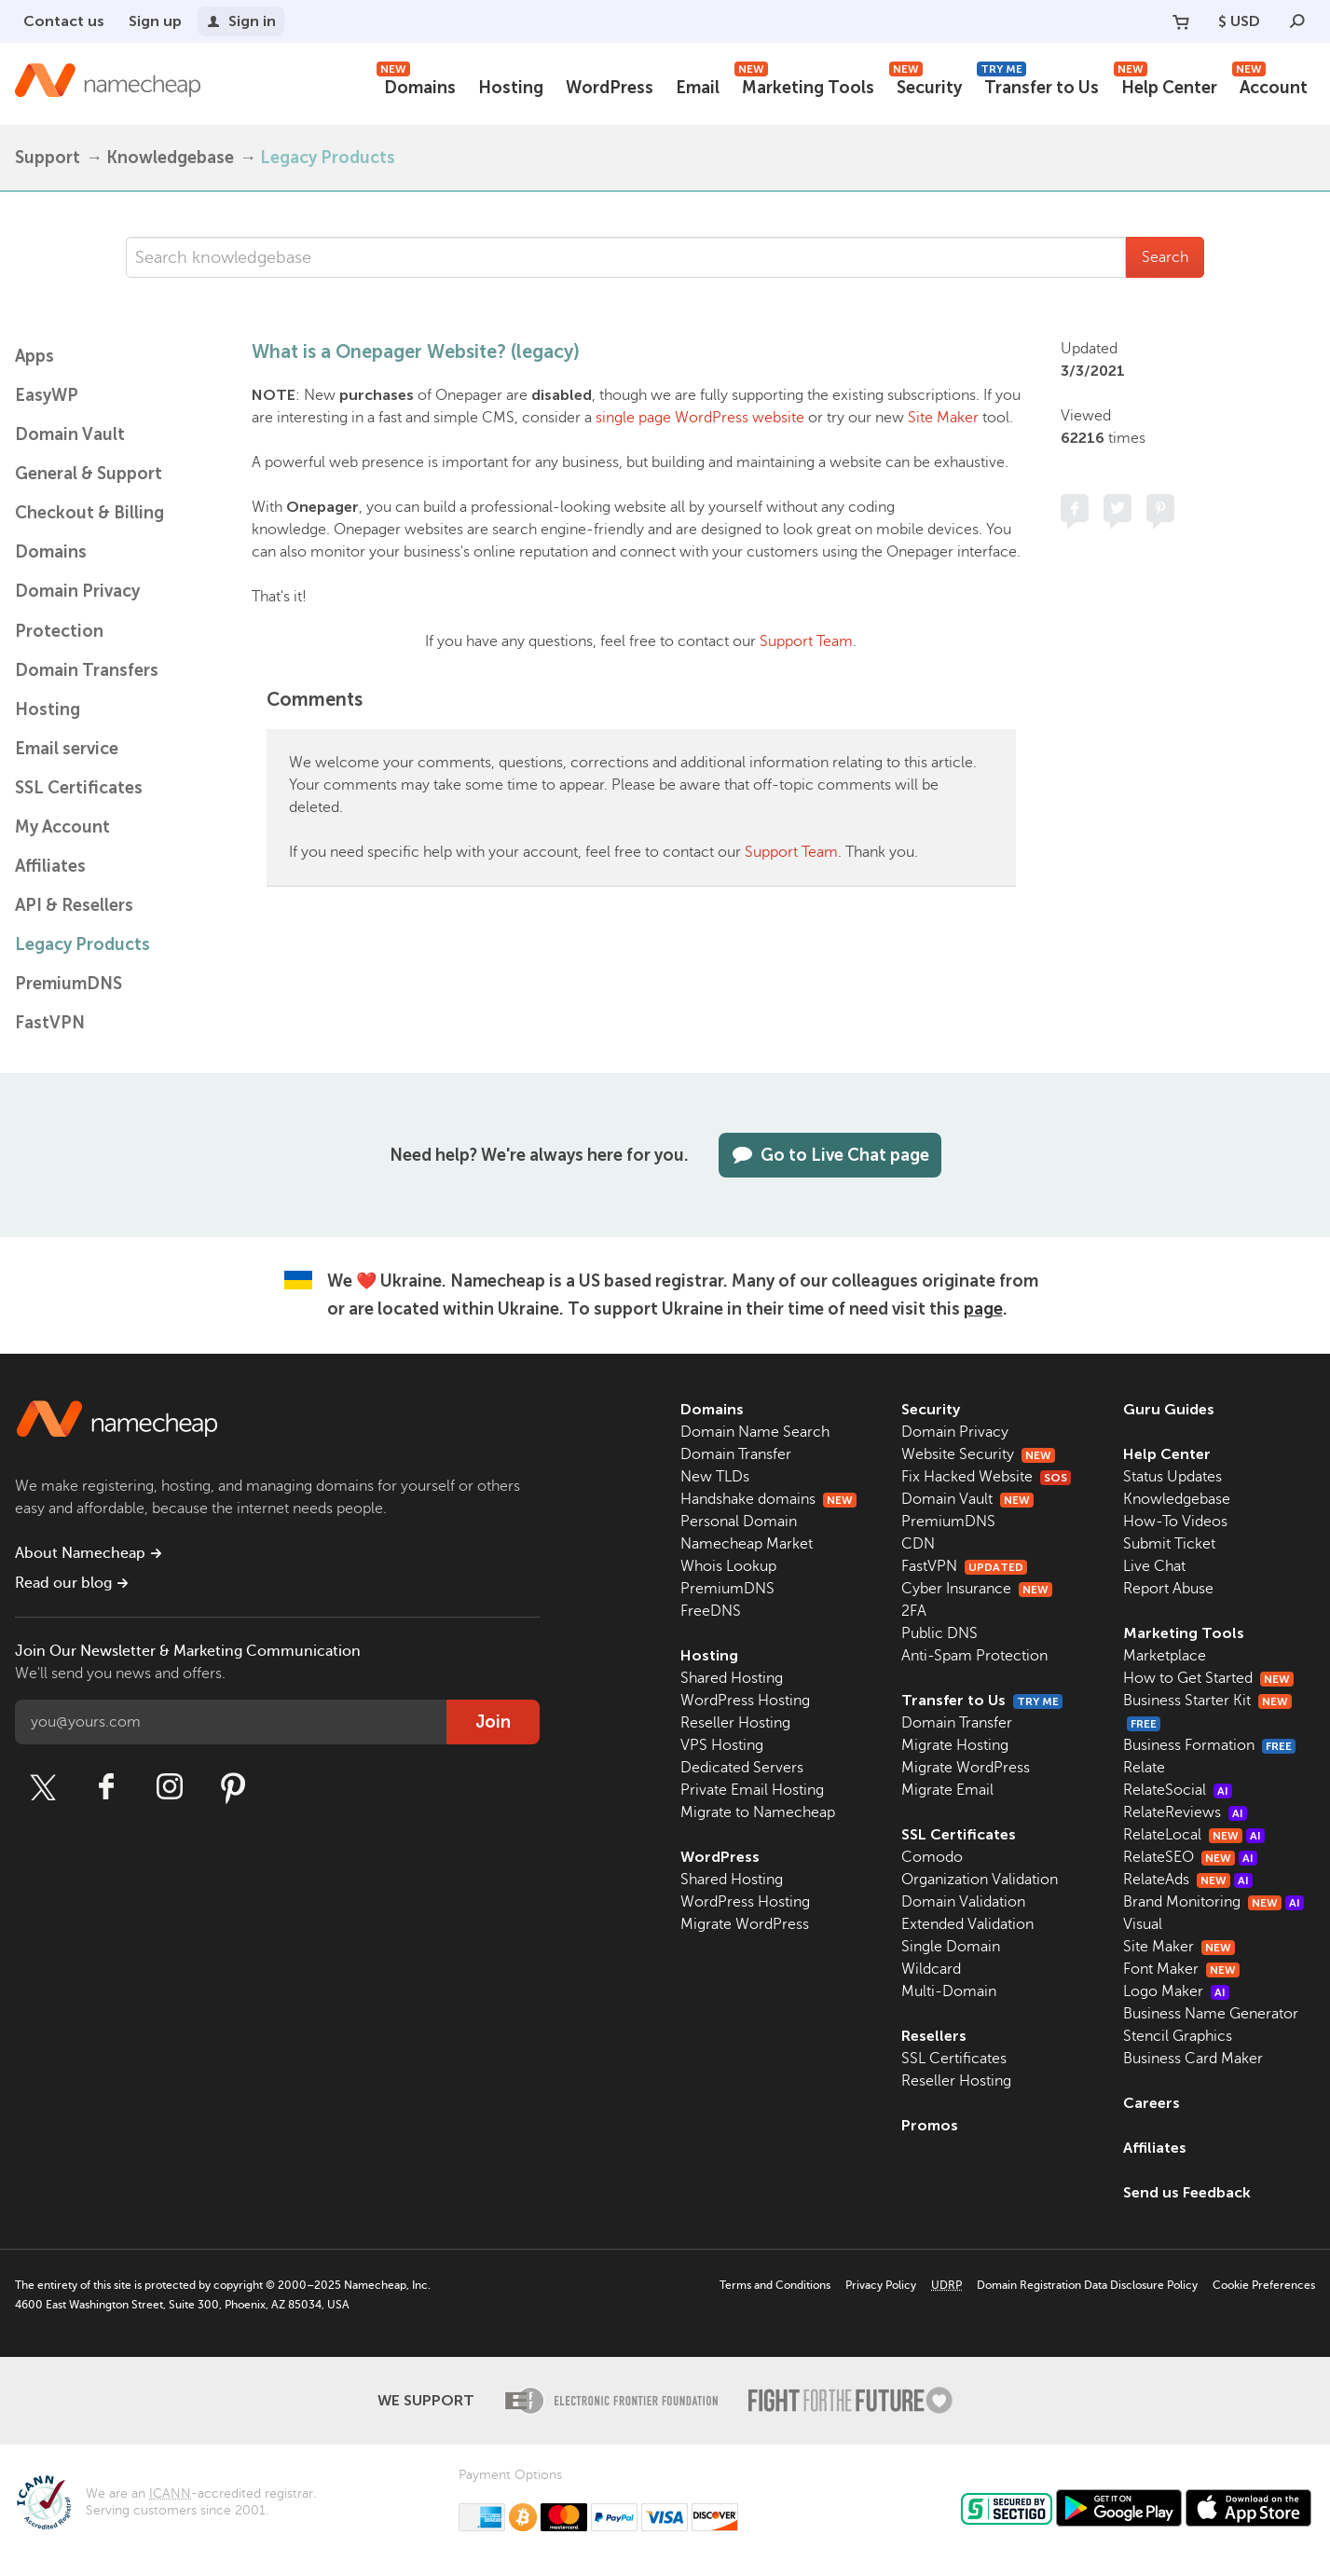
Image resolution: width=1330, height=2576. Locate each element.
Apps (34, 356)
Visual (1142, 1924)
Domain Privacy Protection (77, 611)
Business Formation (1209, 1745)
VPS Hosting (721, 1745)
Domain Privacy (954, 1432)
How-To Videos (1175, 1521)
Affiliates (50, 866)
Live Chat (1154, 1566)
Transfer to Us (1038, 85)
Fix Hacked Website (986, 1476)
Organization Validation (979, 1879)
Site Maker (943, 417)
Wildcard (931, 1969)
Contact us (63, 21)
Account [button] (1270, 85)
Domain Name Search (755, 1432)
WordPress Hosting (745, 1700)
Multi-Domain (948, 1991)
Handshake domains (768, 1499)
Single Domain (950, 1946)
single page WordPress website (700, 417)
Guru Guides (1168, 1409)
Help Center (1165, 85)
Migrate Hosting (954, 1745)
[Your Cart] (1181, 21)
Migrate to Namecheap (757, 1812)
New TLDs (714, 1476)
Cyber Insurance (976, 1588)
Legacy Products (327, 157)
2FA (913, 1611)
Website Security (978, 1454)
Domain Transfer (735, 1454)
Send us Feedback (1187, 2192)
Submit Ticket (1169, 1544)
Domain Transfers (86, 670)
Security (925, 85)
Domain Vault (70, 434)
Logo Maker (1176, 1991)
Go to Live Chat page (830, 1155)
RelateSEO (1190, 1857)
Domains (416, 85)
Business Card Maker (1193, 2058)
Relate (1144, 1767)
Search (1165, 257)
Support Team (806, 641)
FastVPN (50, 1022)
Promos (929, 2125)
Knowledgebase (170, 157)
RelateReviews (1185, 1812)
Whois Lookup (728, 1566)
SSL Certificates (79, 788)
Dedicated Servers (741, 1767)
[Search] (1297, 21)
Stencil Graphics (1177, 2036)
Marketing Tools (804, 85)
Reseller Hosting (735, 1723)
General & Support (88, 473)
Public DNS (939, 1633)
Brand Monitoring (1213, 1902)
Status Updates (1172, 1476)
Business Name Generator (1210, 2013)
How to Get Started (1208, 1678)
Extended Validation (967, 1924)
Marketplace (1164, 1655)
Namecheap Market (746, 1544)
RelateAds (1188, 1879)
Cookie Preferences (1264, 2285)
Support (47, 157)
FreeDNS (710, 1611)
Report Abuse (1168, 1588)
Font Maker (1181, 1969)
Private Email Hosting (752, 1790)
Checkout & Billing (89, 513)
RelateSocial (1177, 1790)
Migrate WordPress (744, 1924)
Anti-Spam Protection (974, 1655)
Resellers (934, 2036)
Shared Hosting (731, 1678)
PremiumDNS (68, 983)
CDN (918, 1544)
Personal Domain (738, 1521)
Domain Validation (963, 1902)
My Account (62, 827)
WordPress (609, 87)
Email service (66, 748)
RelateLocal (1194, 1834)
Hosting (510, 87)
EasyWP (46, 395)
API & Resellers (74, 905)
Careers (1151, 2103)
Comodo (932, 1857)
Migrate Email (947, 1790)
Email (698, 87)
